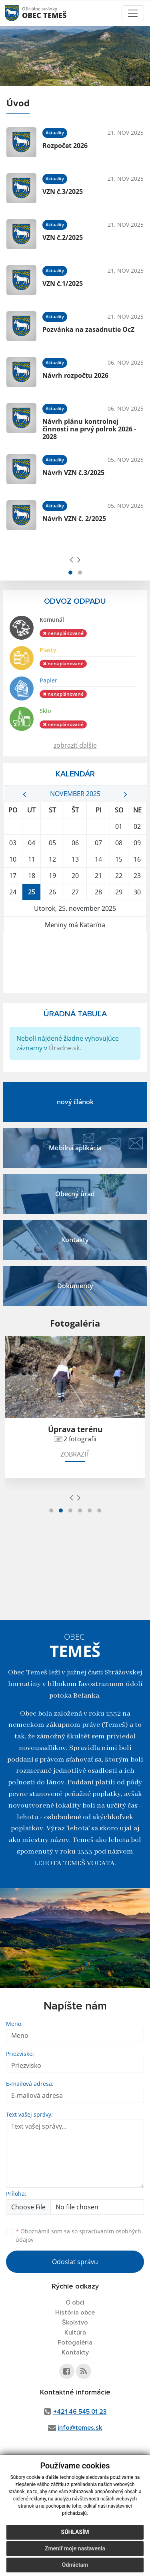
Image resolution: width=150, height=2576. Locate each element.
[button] (70, 573)
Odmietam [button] (75, 2565)
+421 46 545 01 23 (80, 2411)
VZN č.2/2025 (62, 237)
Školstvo (75, 2322)
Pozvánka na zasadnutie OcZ (88, 329)
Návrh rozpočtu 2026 (75, 375)
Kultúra (75, 2332)
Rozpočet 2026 (65, 145)
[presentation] (71, 559)
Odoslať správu (75, 2261)
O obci (75, 2302)
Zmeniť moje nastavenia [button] (75, 2548)
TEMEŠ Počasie (75, 963)
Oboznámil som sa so (78, 2235)
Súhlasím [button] (75, 2532)
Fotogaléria (75, 2342)
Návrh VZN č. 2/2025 (74, 518)
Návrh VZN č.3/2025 (73, 472)
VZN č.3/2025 (62, 191)
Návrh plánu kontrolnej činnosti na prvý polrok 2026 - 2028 (89, 429)
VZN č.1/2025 (62, 283)
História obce (75, 2312)
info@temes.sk (80, 2427)
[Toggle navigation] (133, 13)
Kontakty (75, 2352)
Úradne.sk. (65, 1048)
